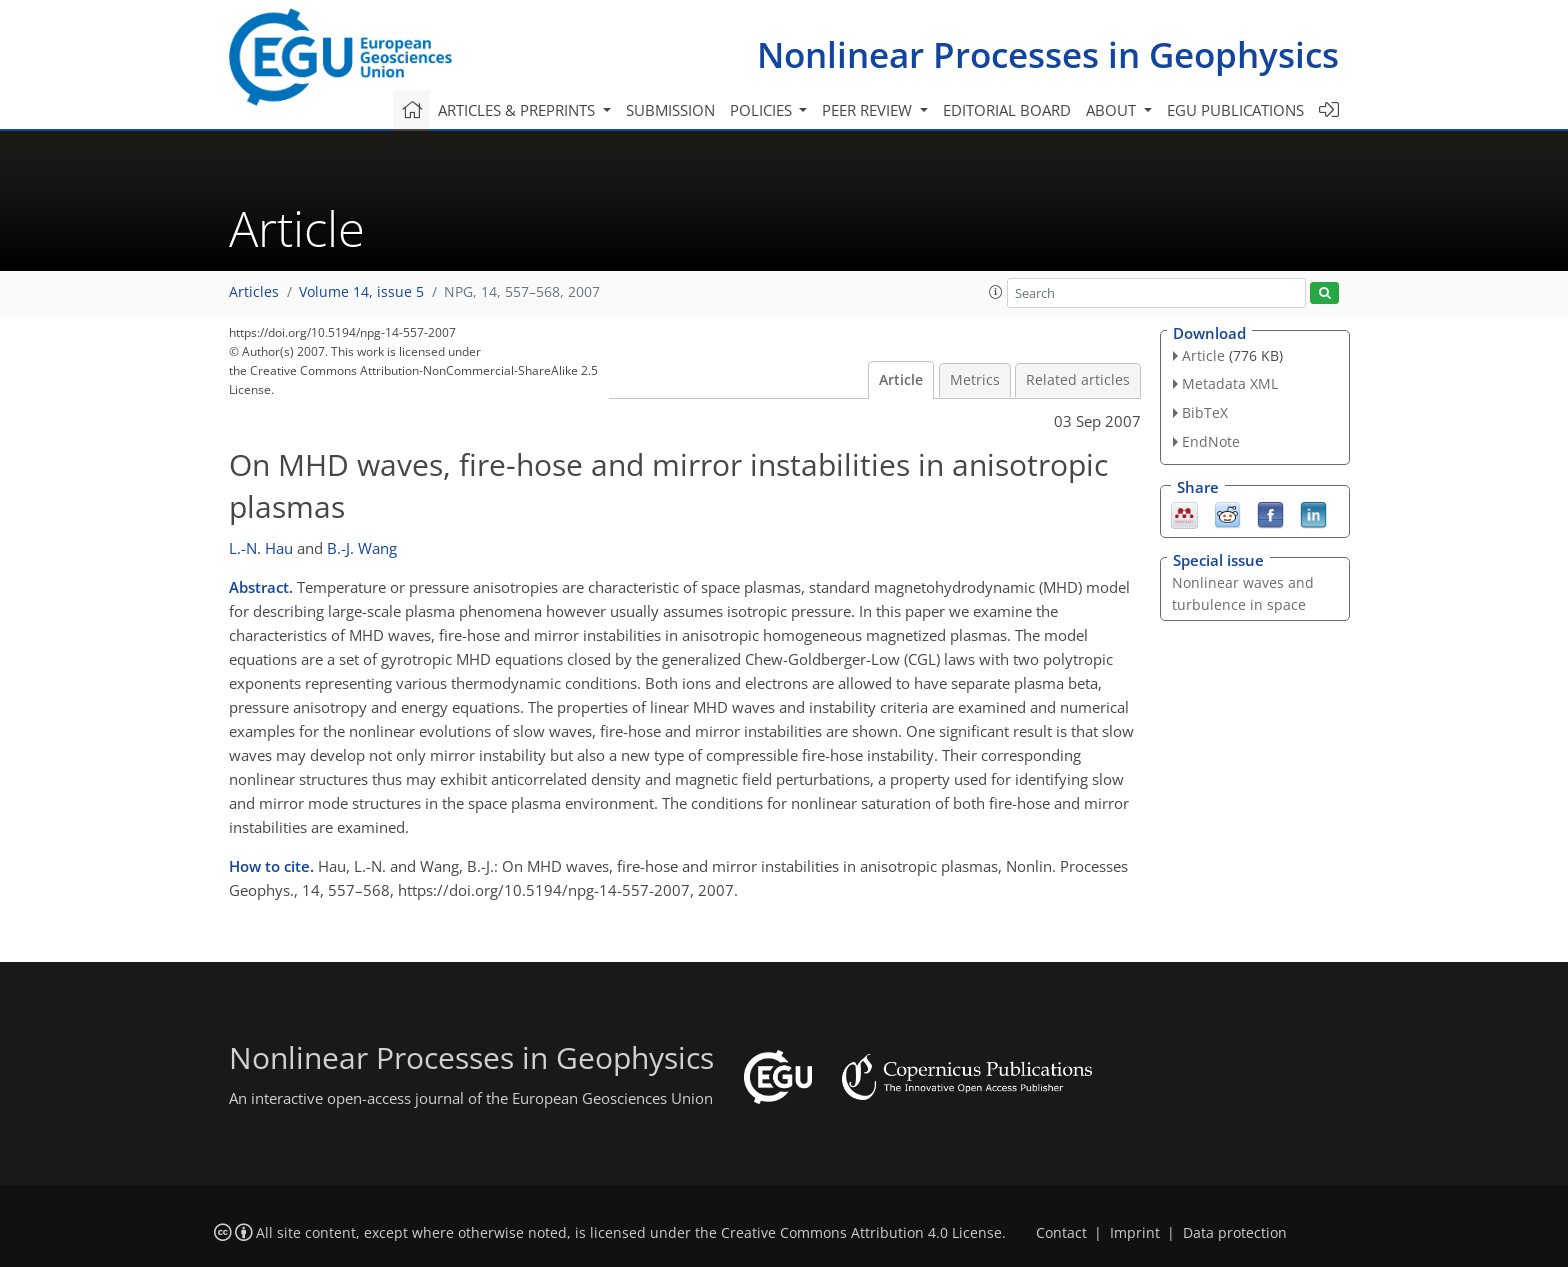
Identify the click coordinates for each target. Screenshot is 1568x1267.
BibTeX (1205, 412)
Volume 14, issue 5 (361, 292)
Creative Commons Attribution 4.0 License (861, 1233)
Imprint (1135, 1233)
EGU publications (1235, 110)
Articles (254, 292)
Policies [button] (763, 110)
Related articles (1078, 380)
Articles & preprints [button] (518, 110)
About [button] (1113, 110)
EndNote (1211, 441)
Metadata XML (1230, 383)
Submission (670, 110)
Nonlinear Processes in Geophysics (1048, 54)
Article (901, 380)
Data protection (1235, 1233)
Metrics (975, 380)
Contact (1061, 1233)
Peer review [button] (869, 110)
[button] (996, 292)
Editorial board (1007, 110)
